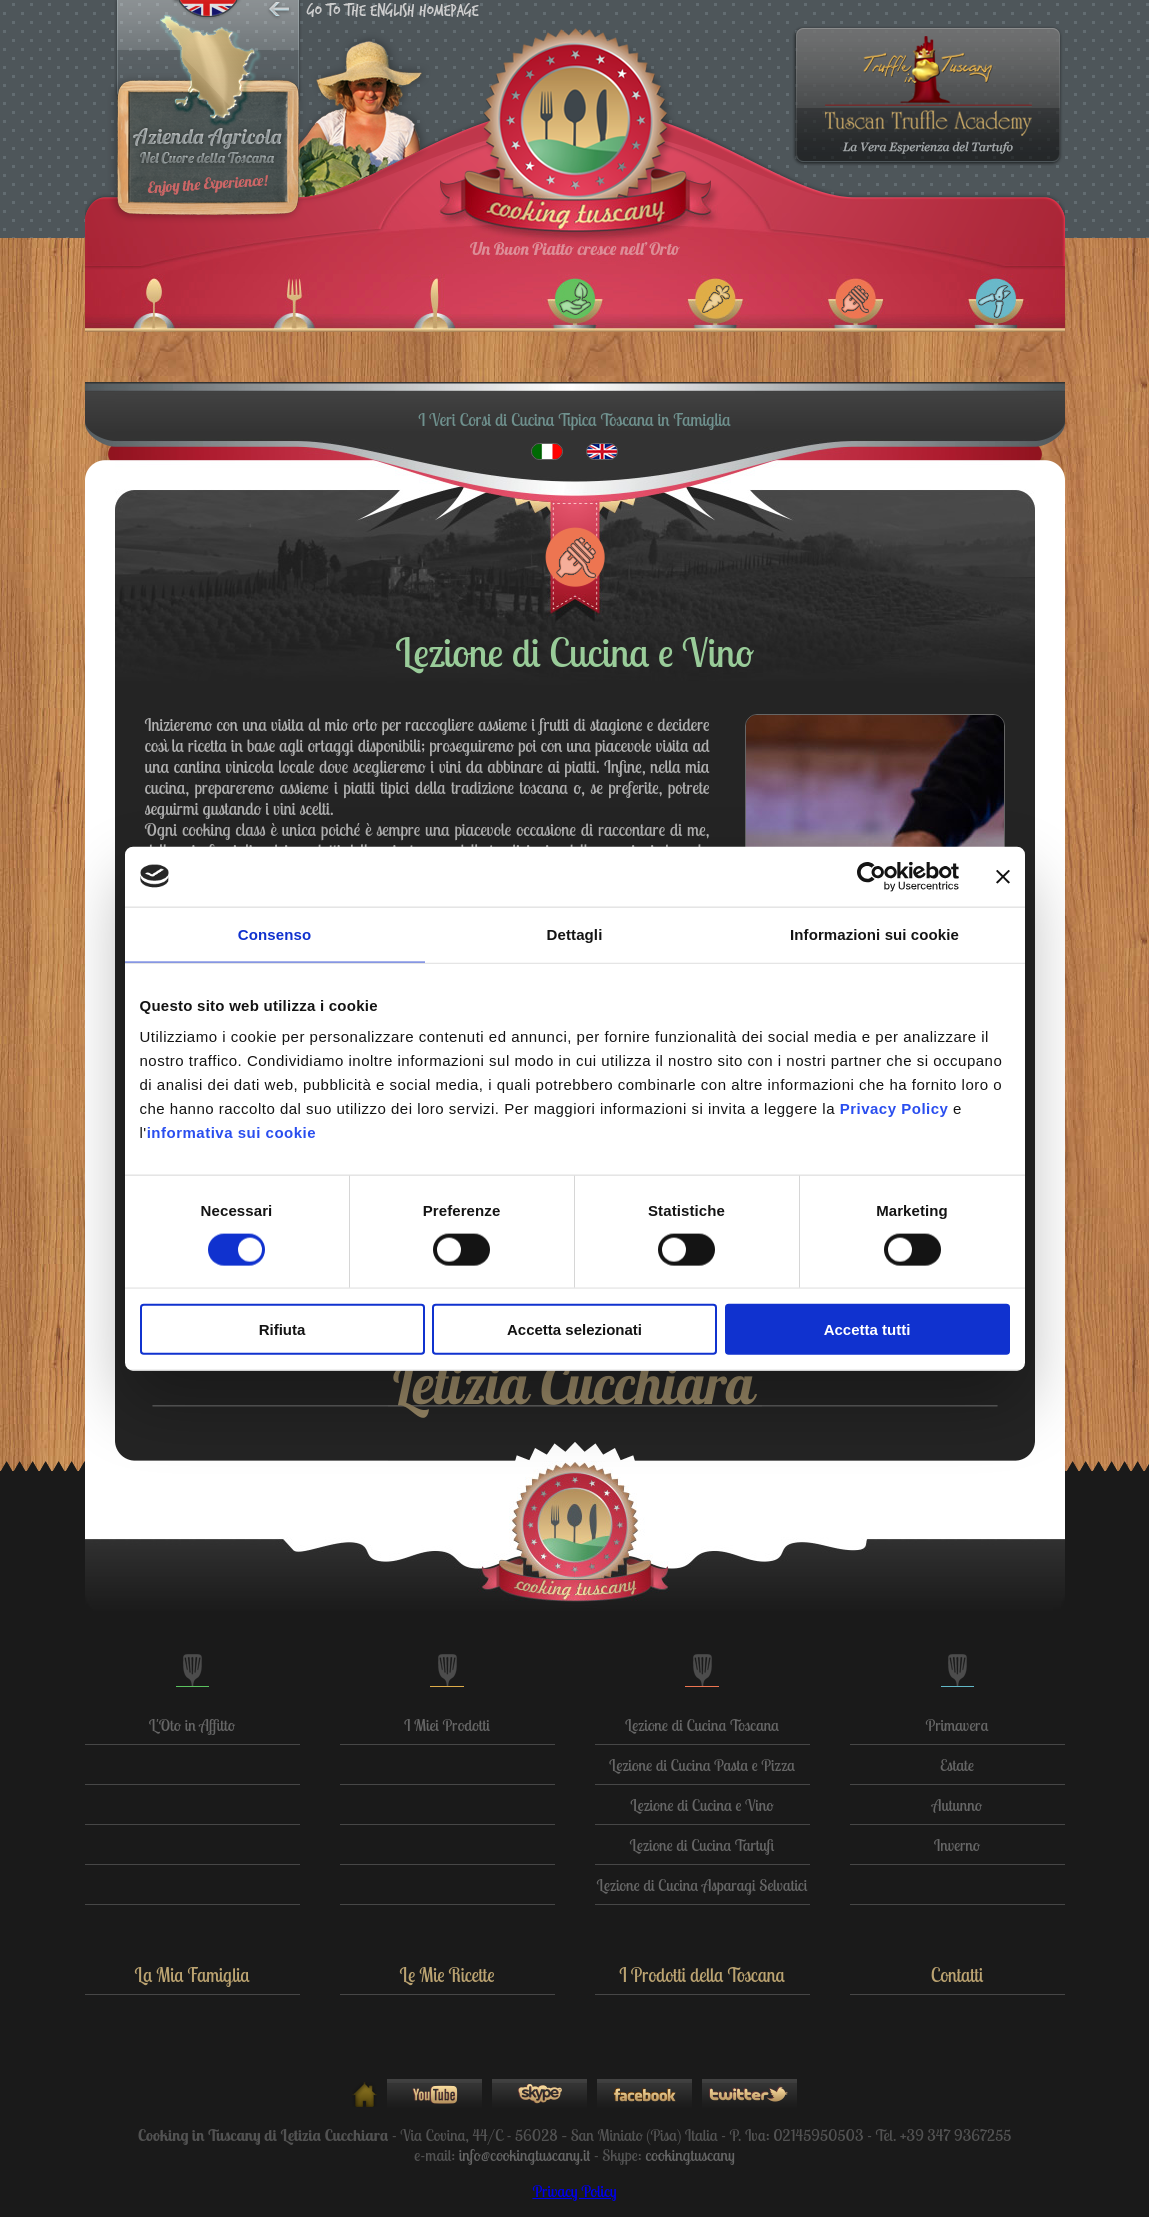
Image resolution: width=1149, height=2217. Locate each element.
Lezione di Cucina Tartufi (702, 1845)
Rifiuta (282, 1329)
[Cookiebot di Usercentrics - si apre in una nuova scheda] (871, 876)
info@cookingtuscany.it (525, 2155)
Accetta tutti (867, 1329)
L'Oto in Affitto (192, 1725)
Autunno (957, 1805)
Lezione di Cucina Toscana (702, 1725)
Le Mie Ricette (446, 1975)
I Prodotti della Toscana (701, 1975)
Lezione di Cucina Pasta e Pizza (702, 1765)
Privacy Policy (574, 2191)
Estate (957, 1765)
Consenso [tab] (274, 933)
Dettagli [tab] (575, 933)
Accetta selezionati (574, 1329)
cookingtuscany (690, 2155)
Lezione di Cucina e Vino (701, 1805)
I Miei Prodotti (447, 1725)
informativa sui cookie (231, 1132)
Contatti (957, 1975)
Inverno (957, 1845)
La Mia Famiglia (191, 1975)
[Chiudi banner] (1003, 876)
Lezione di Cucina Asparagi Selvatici (702, 1885)
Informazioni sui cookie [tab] (874, 933)
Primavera (957, 1725)
